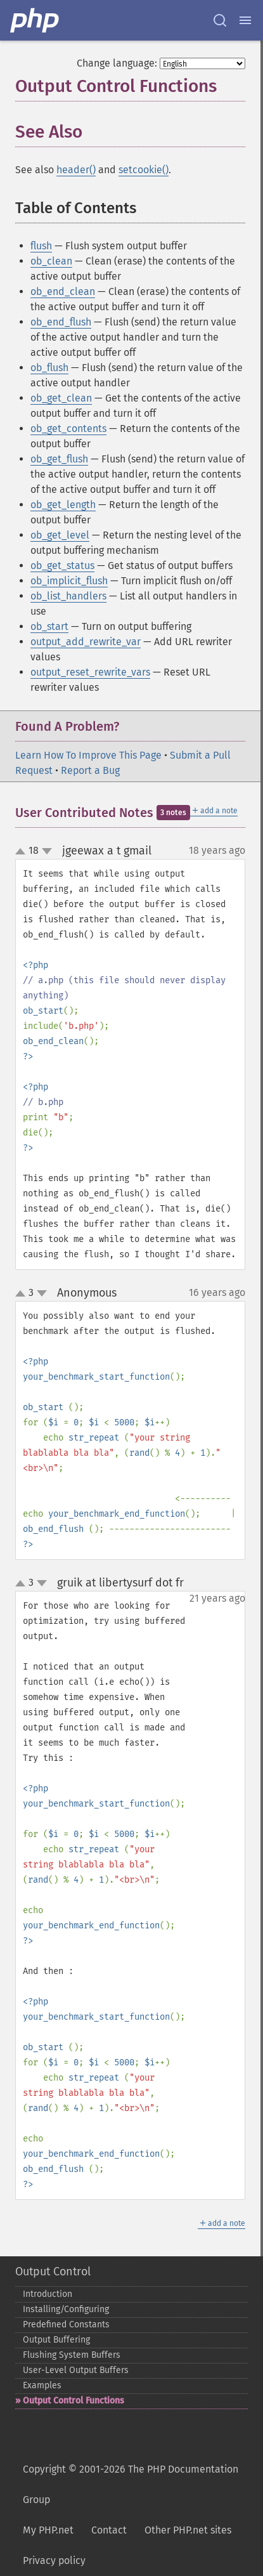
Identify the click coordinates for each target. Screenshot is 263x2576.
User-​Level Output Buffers (76, 2370)
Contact (109, 2530)
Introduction (47, 2294)
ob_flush (49, 368)
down (47, 851)
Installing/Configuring (66, 2309)
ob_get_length (63, 505)
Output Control (53, 2272)
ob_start (49, 626)
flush (41, 246)
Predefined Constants (66, 2324)
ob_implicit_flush (69, 581)
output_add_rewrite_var (85, 642)
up (22, 851)
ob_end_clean (62, 291)
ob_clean (51, 261)
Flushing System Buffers (71, 2355)
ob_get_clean (61, 398)
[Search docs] (220, 20)
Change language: (117, 63)
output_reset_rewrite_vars (90, 672)
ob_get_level (59, 535)
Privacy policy (54, 2560)
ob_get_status (62, 565)
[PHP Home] (35, 20)
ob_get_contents (68, 428)
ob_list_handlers (68, 596)
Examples (42, 2385)
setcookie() (144, 170)
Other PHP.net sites (187, 2530)
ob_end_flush (60, 322)
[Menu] (245, 20)
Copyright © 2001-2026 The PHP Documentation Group (130, 2484)
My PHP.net (48, 2530)
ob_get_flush (59, 459)
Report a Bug (90, 770)
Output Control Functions (73, 2400)
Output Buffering (56, 2339)
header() (76, 170)
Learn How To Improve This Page (88, 755)
